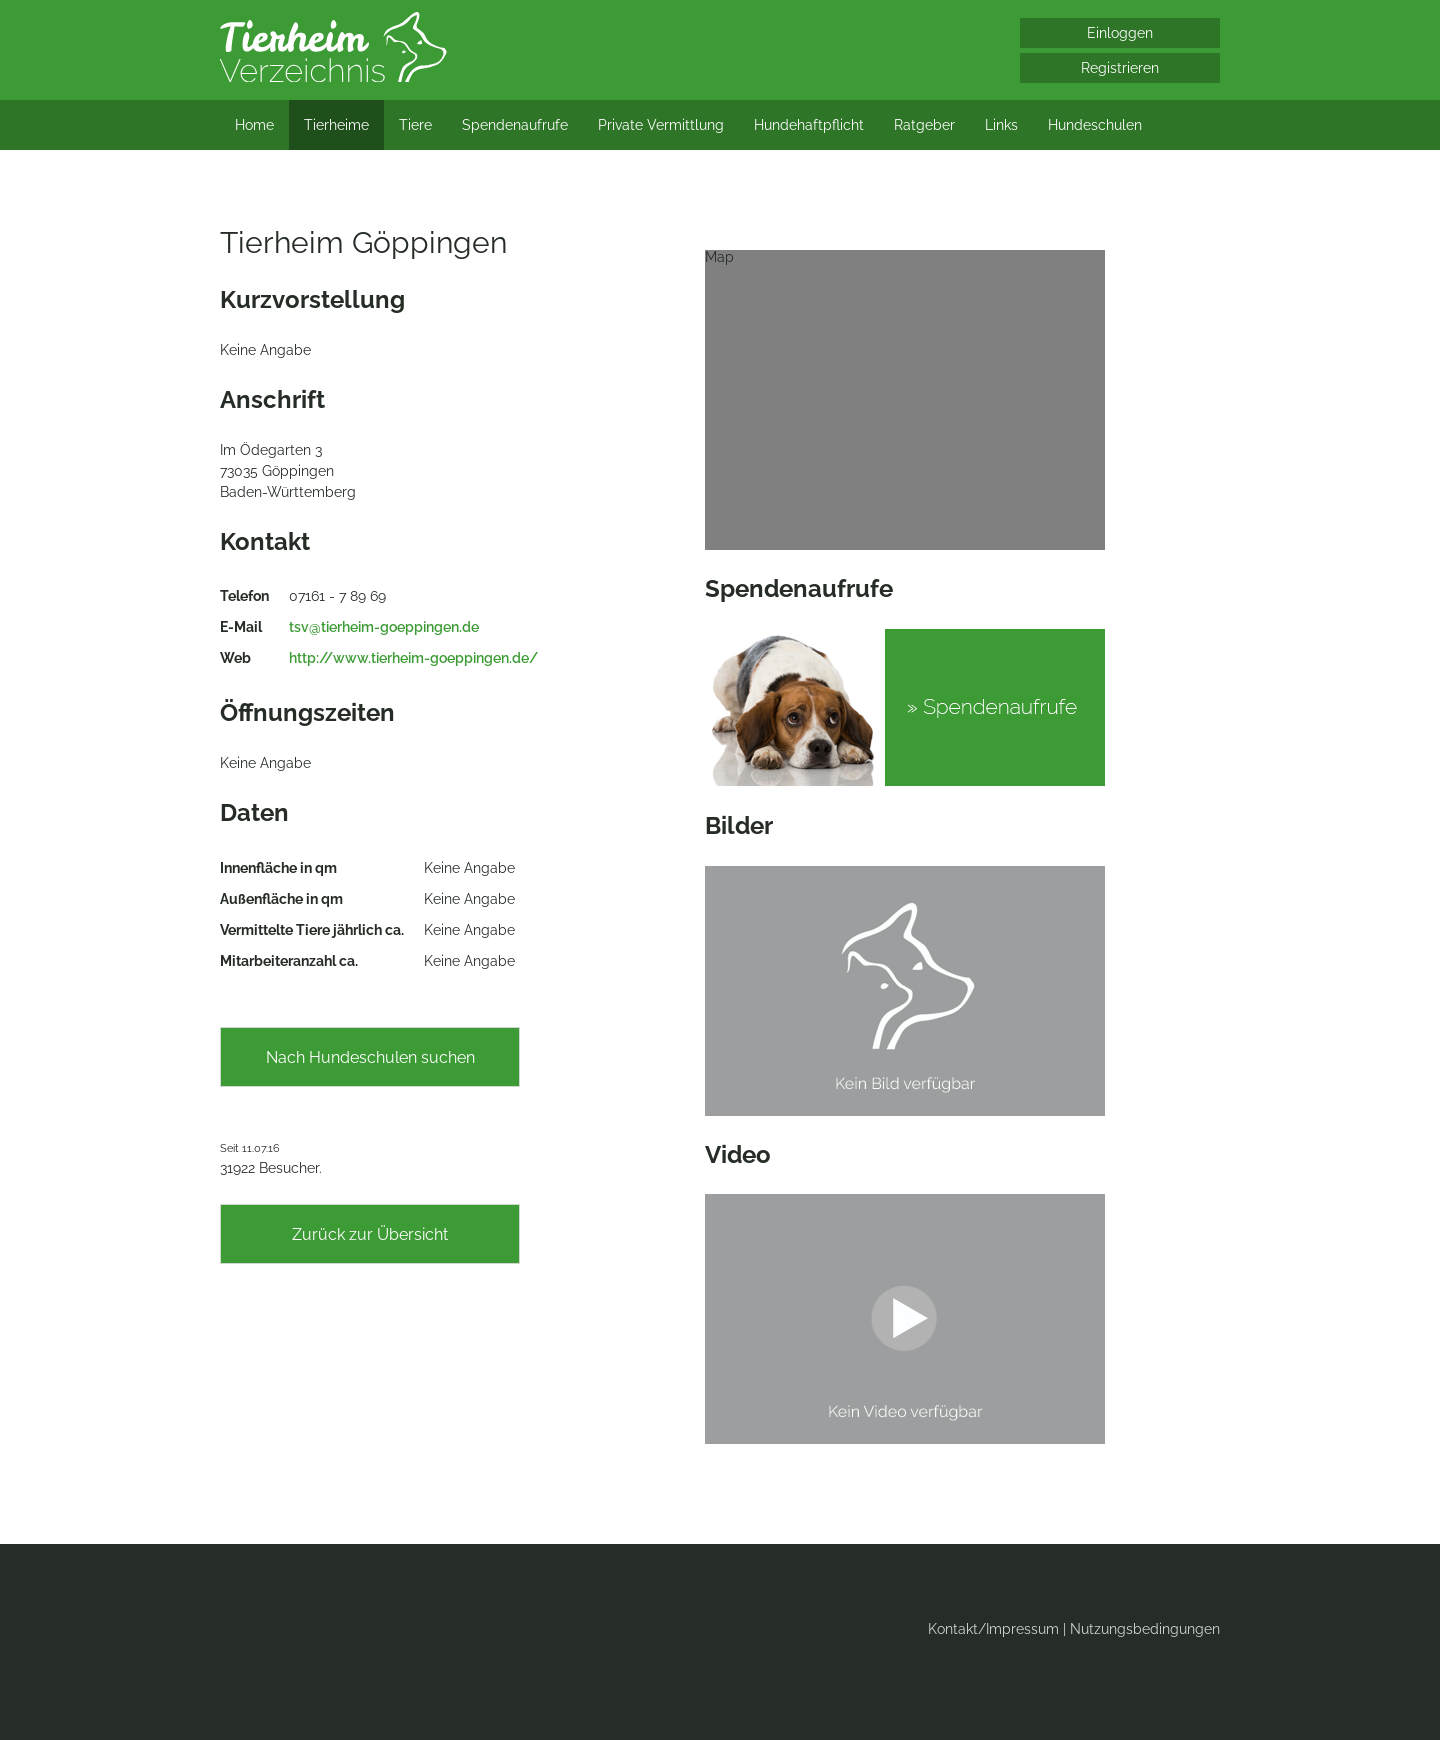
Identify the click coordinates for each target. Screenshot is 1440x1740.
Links (1001, 125)
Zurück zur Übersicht (370, 1234)
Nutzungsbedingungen (1145, 1629)
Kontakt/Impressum (993, 1629)
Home (254, 125)
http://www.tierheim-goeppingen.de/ (413, 658)
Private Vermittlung (661, 125)
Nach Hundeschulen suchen (370, 1057)
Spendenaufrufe (515, 125)
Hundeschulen (1095, 125)
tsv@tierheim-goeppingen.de (384, 627)
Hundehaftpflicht (809, 125)
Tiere (415, 125)
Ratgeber (924, 125)
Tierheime (336, 125)
